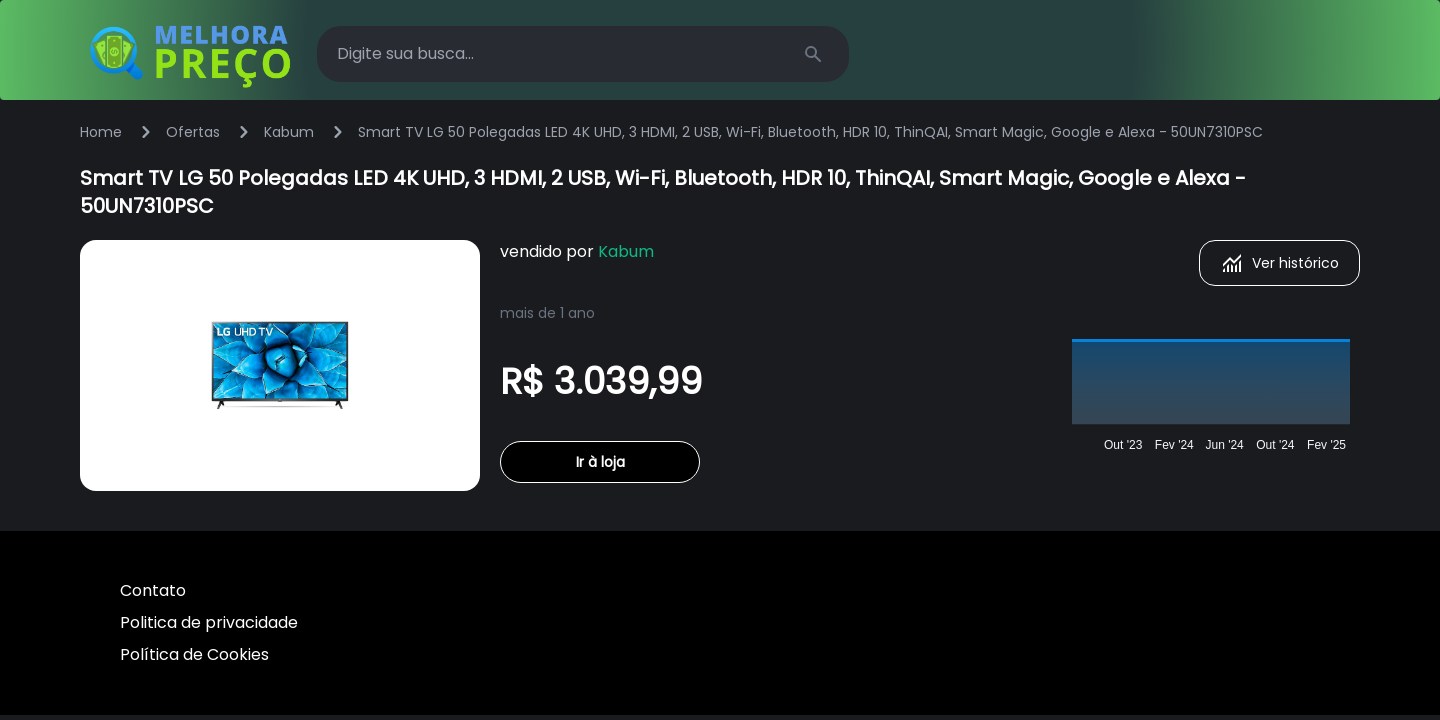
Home (101, 132)
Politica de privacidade (209, 622)
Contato (153, 590)
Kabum (289, 132)
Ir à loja (600, 462)
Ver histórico (1279, 263)
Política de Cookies (194, 654)
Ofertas (193, 132)
